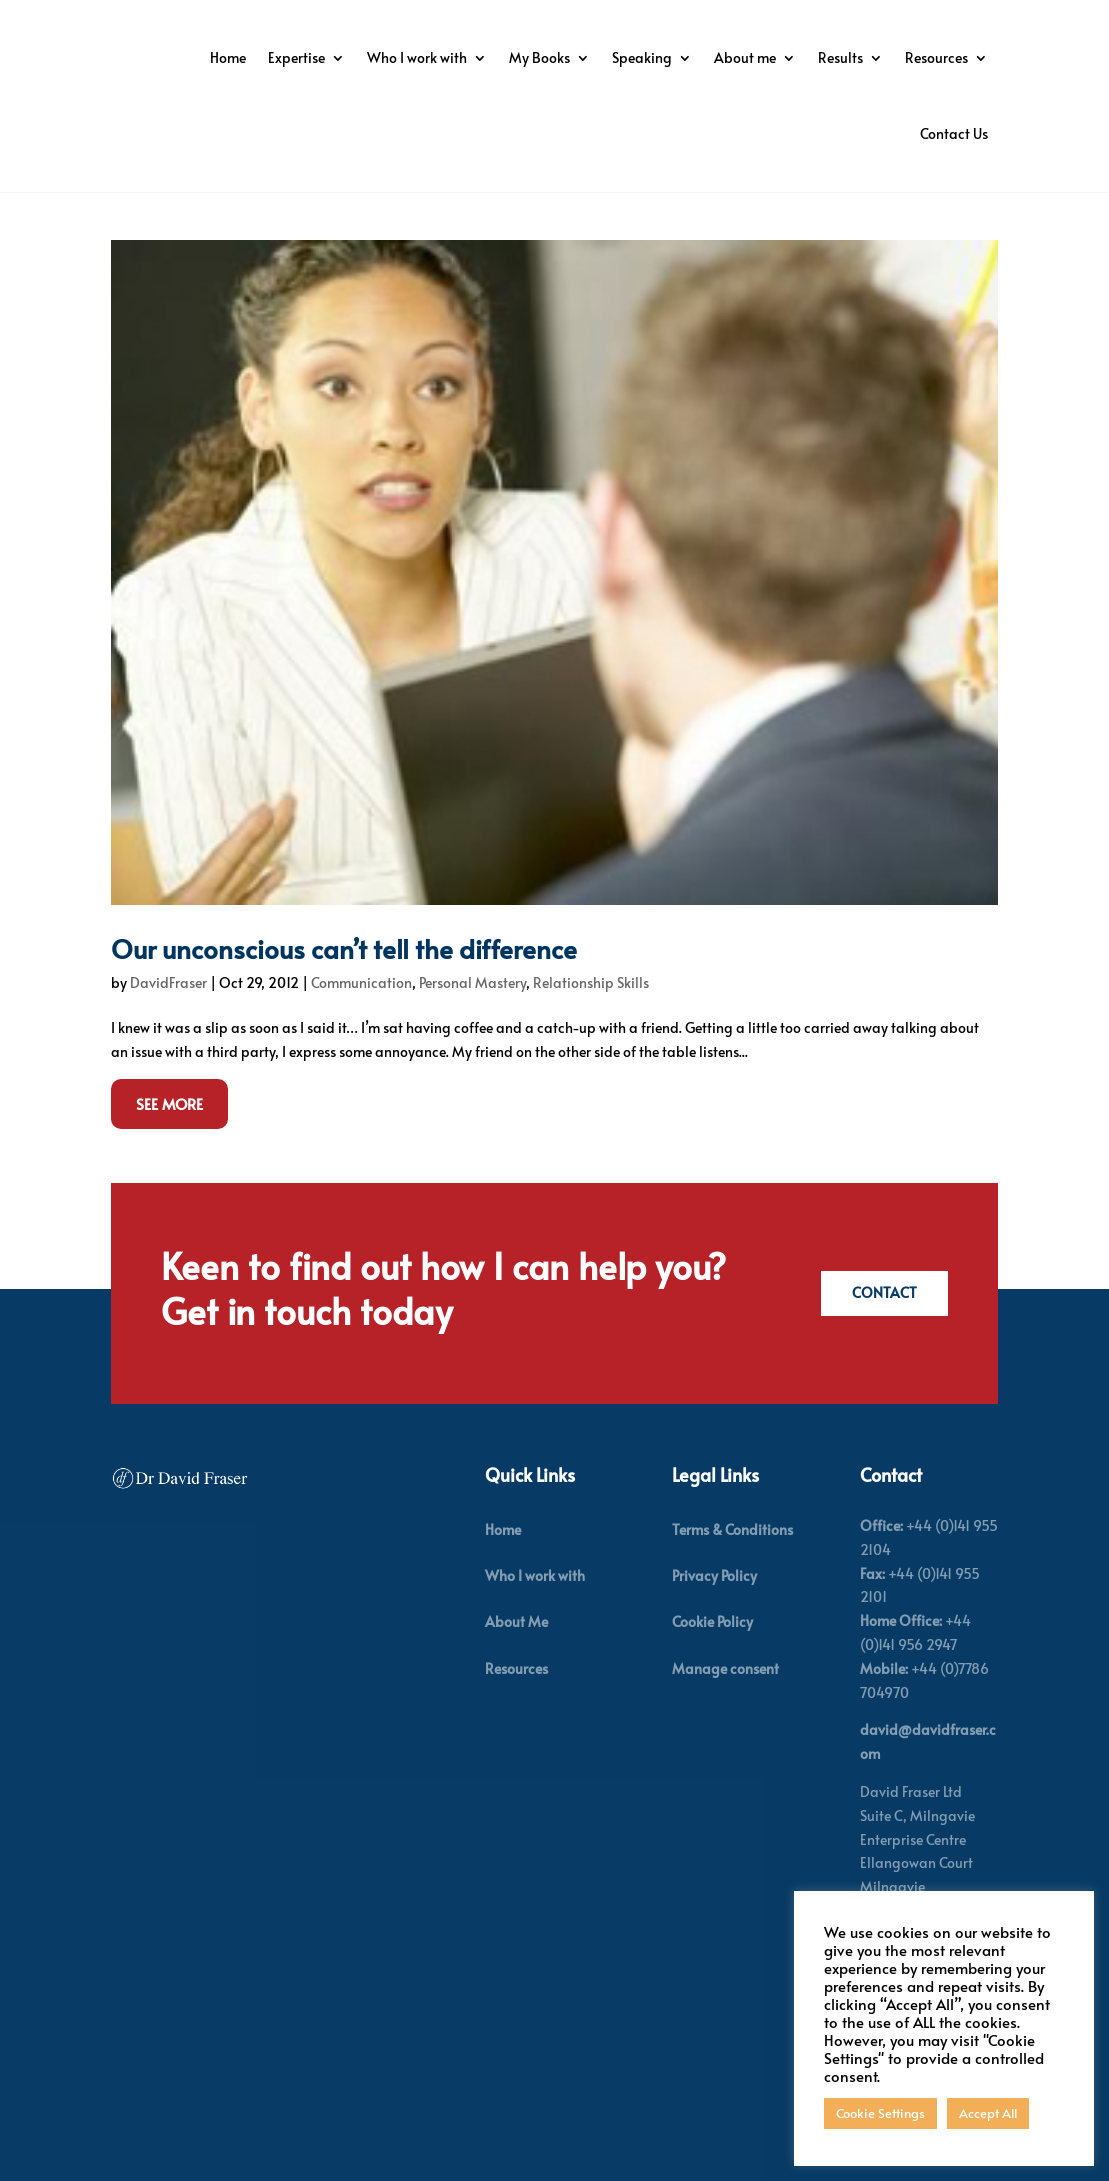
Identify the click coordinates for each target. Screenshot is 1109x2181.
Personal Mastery (472, 1016)
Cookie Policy (712, 1656)
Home (420, 57)
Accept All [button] (988, 2113)
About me (937, 57)
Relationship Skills (591, 1016)
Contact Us (954, 133)
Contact (880, 1327)
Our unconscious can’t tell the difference (344, 982)
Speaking (834, 57)
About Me (516, 1656)
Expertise (488, 57)
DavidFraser (168, 1016)
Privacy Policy (714, 1610)
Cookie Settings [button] (880, 2113)
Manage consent (725, 1702)
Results (750, 133)
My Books (731, 57)
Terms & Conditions (732, 1563)
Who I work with (609, 57)
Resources (846, 133)
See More (169, 1137)
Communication (361, 1016)
